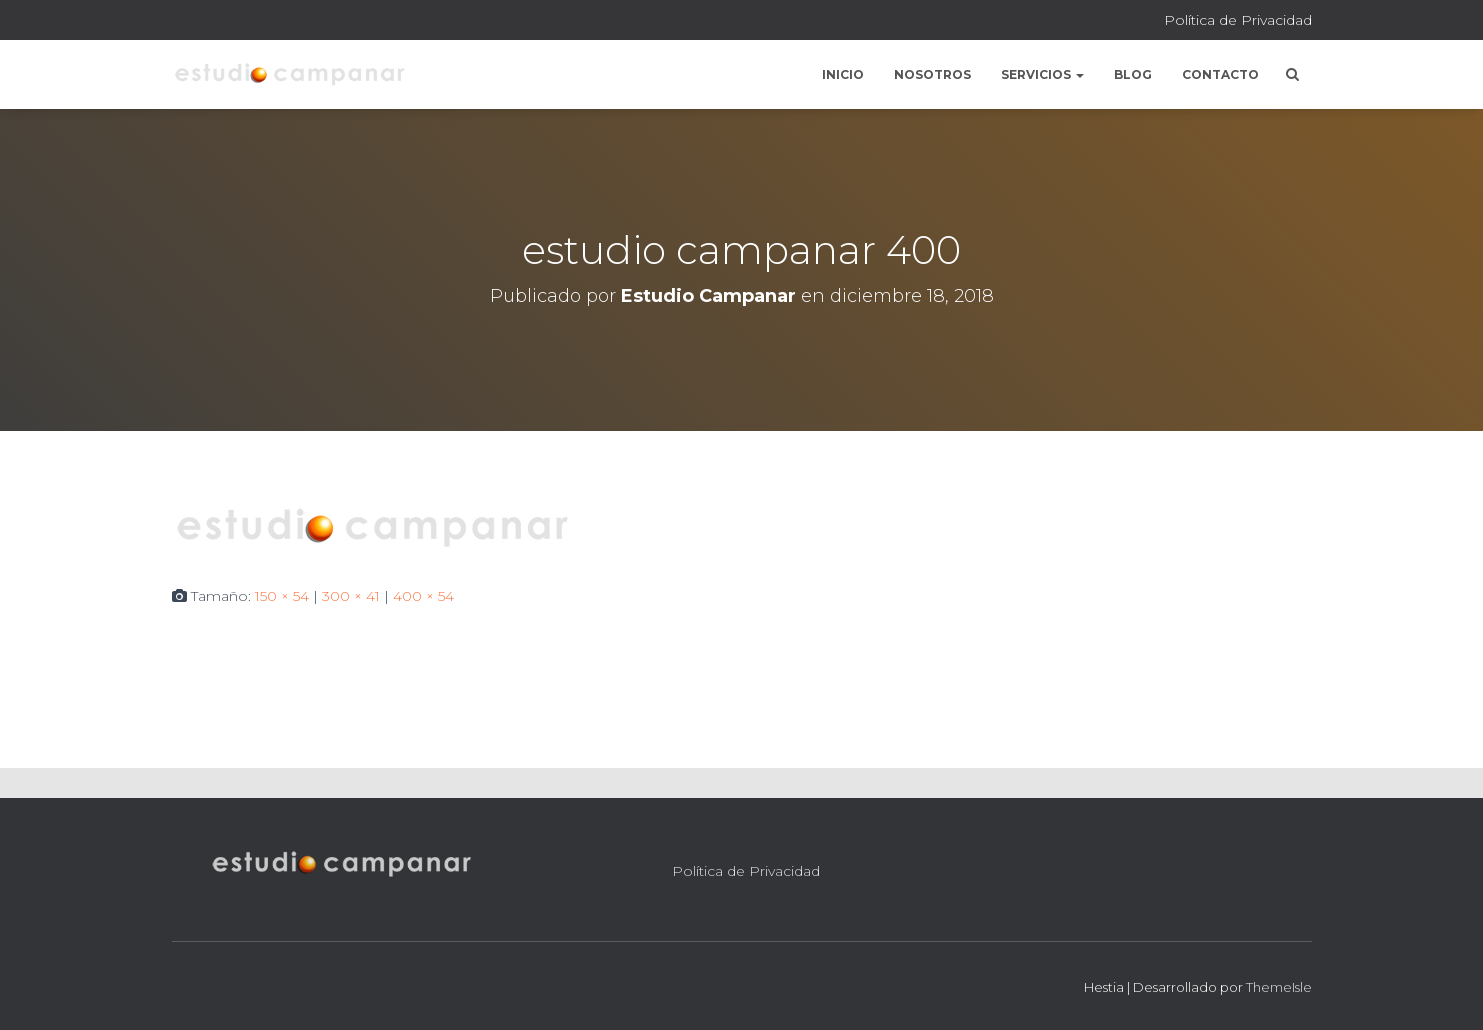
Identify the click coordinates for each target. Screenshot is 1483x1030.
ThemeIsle (1279, 987)
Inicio (843, 74)
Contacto (1220, 74)
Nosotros (932, 74)
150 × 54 (282, 596)
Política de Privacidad (1238, 20)
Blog (1133, 74)
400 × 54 (423, 596)
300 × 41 (351, 596)
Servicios (1042, 74)
